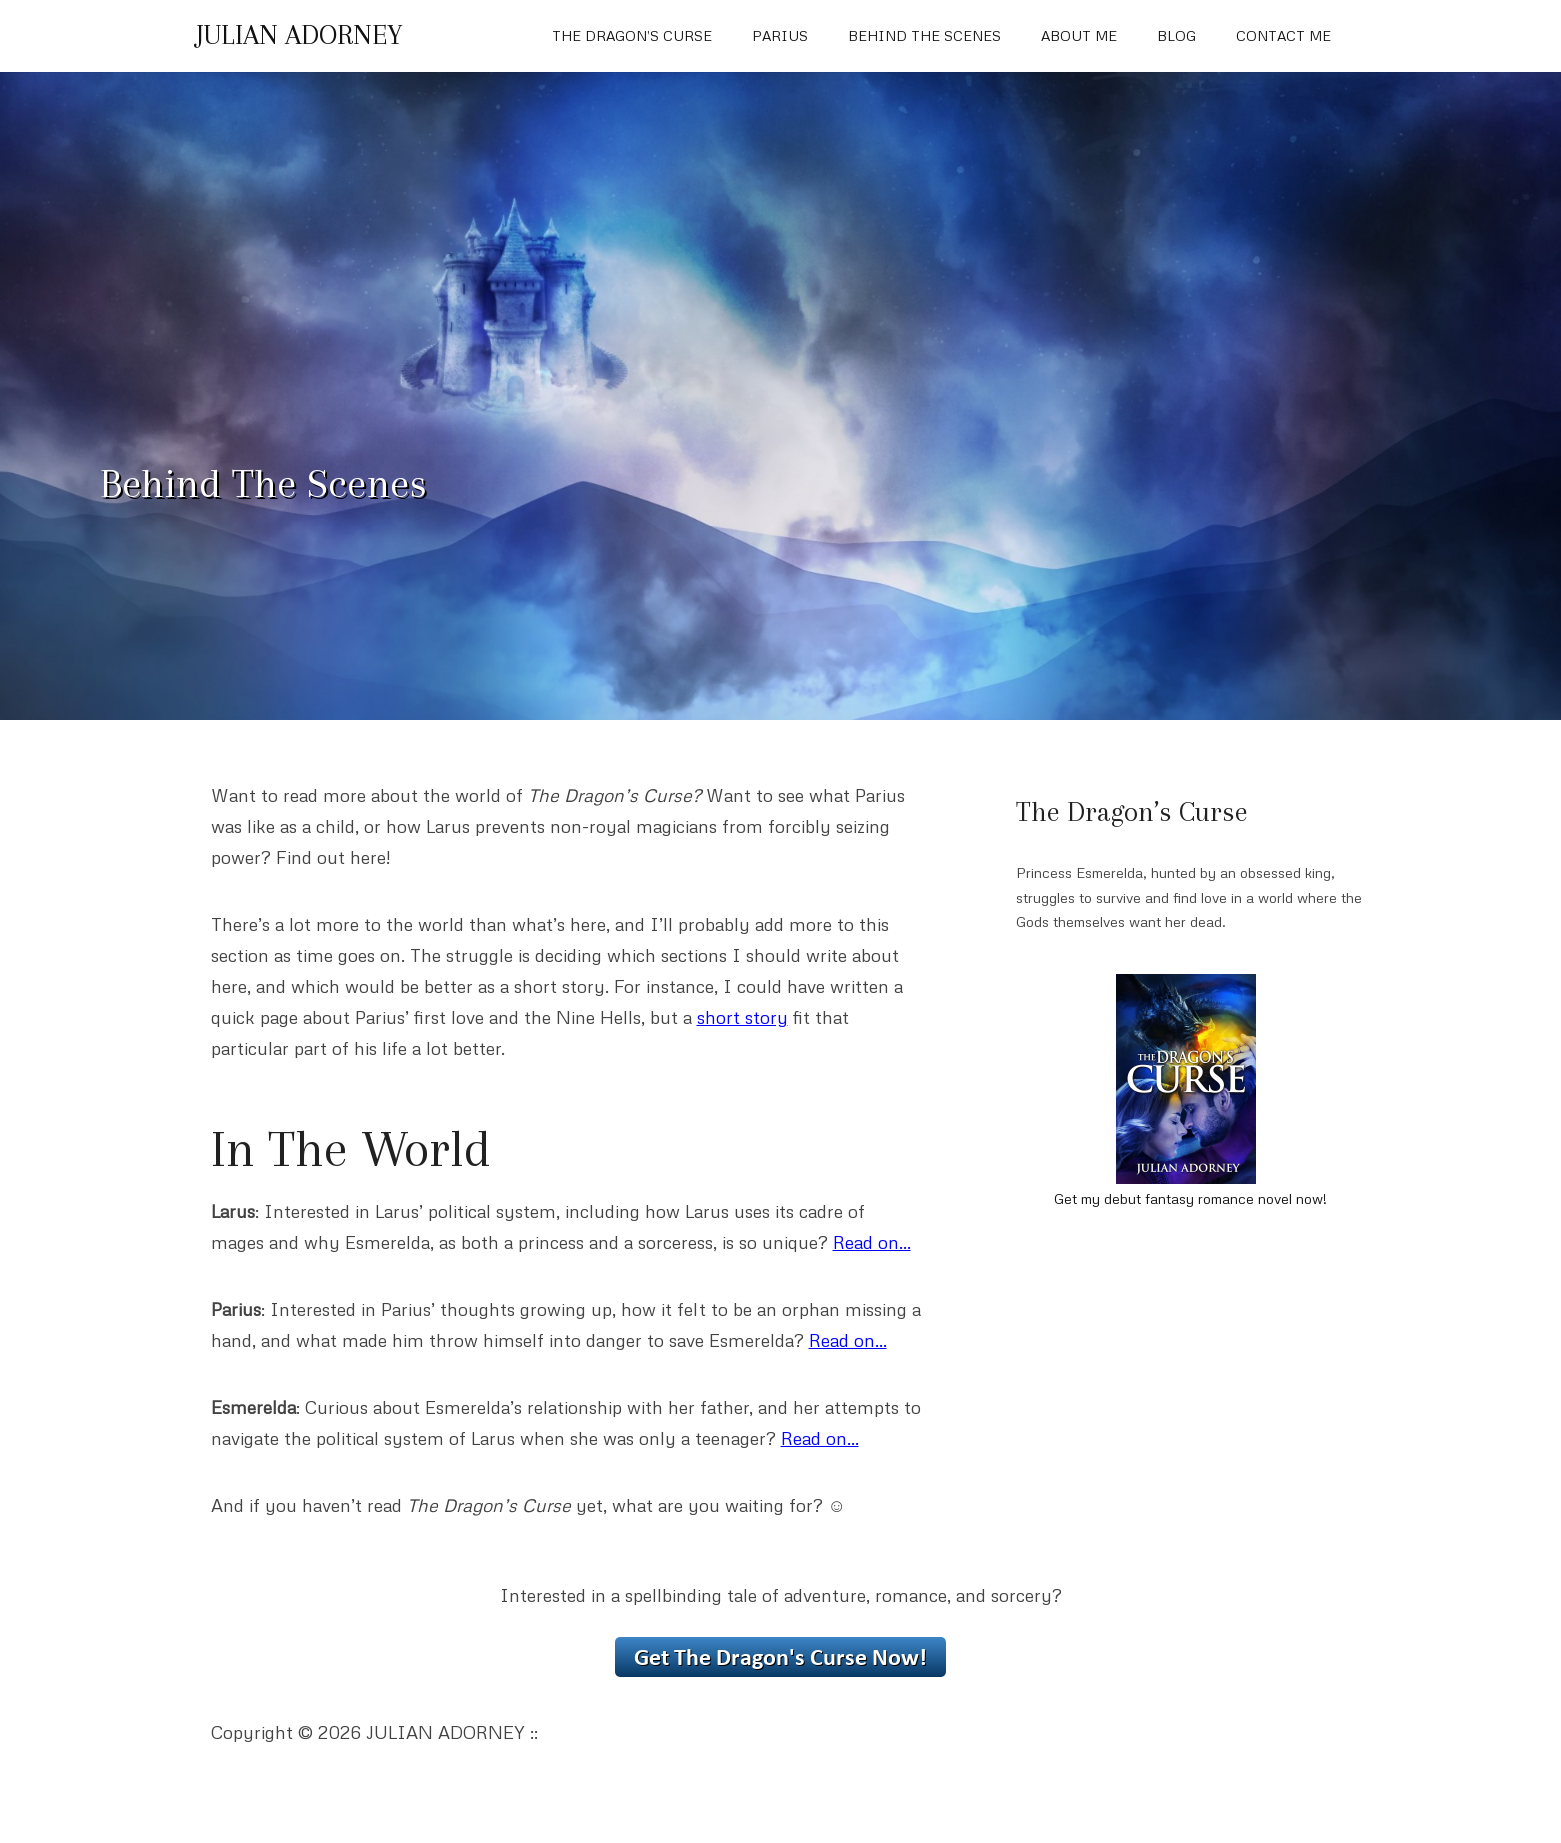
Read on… (872, 1242)
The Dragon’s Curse (632, 35)
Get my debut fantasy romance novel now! (1190, 1198)
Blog (1176, 35)
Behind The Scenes (924, 35)
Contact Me (1283, 35)
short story (742, 1017)
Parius (780, 35)
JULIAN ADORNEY (299, 35)
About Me (1079, 35)
